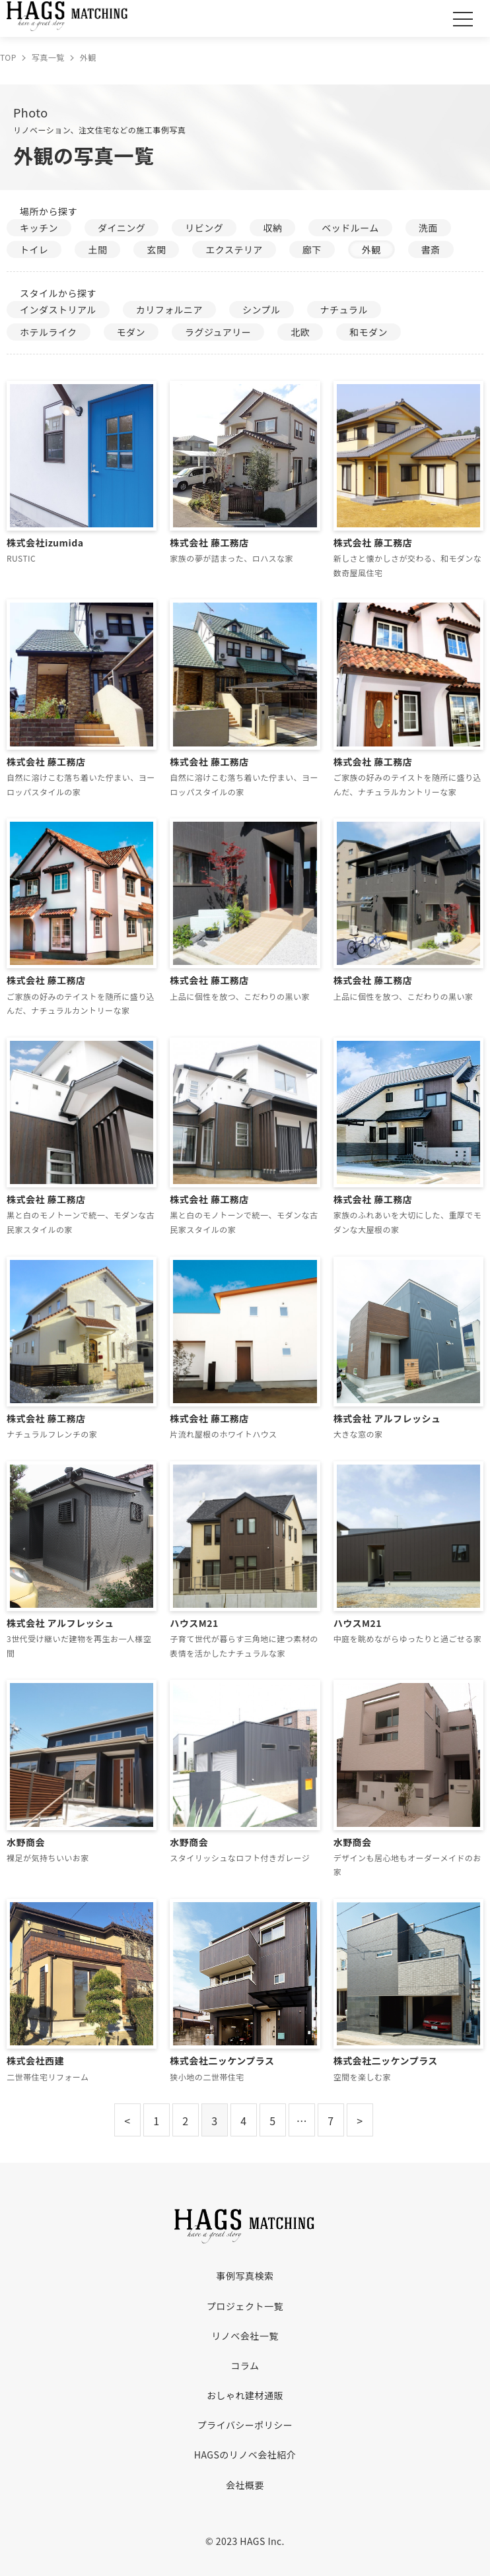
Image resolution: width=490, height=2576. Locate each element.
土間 (97, 249)
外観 (371, 249)
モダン (131, 332)
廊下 (312, 249)
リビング (204, 227)
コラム (244, 2365)
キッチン (39, 227)
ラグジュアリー (218, 332)
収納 (272, 227)
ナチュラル (344, 309)
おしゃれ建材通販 (245, 2395)
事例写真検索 (245, 2275)
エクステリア (233, 249)
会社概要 (245, 2485)
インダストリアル (58, 309)
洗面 (428, 227)
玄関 (156, 249)
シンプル (261, 309)
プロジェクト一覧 (245, 2306)
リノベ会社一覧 (244, 2335)
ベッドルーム (350, 227)
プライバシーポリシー (245, 2424)
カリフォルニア (169, 309)
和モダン (368, 332)
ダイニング (121, 227)
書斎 (430, 249)
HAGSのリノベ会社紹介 (245, 2454)
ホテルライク (48, 332)
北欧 (300, 332)
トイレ (34, 249)
